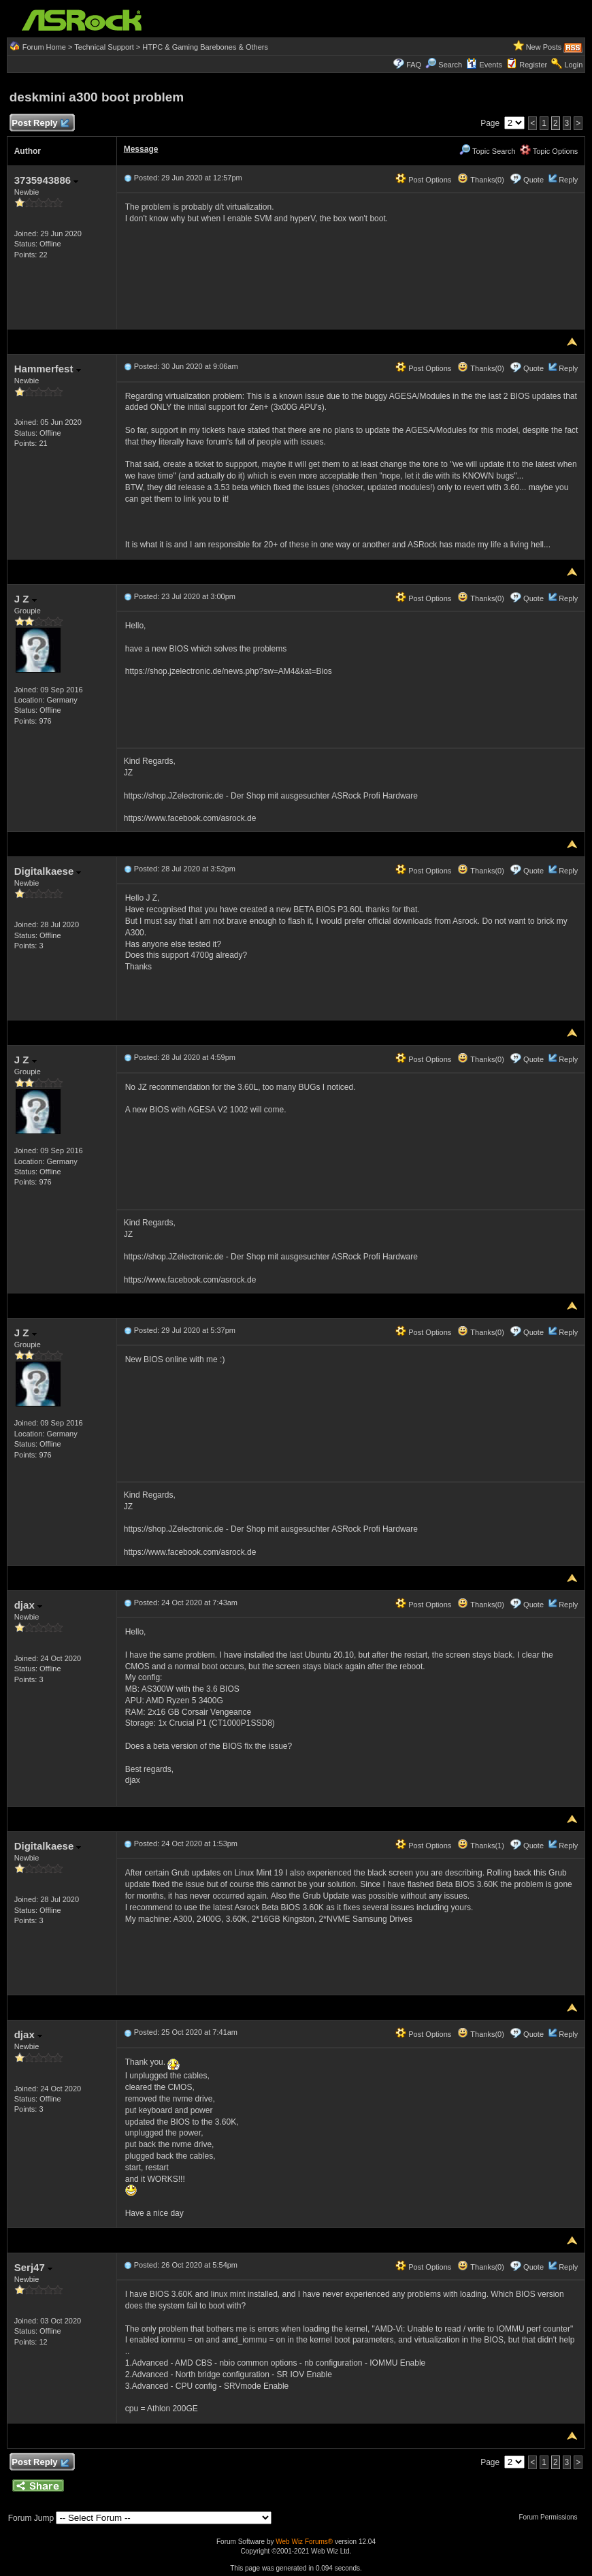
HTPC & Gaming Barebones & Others (205, 47)
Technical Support (103, 47)
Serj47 (33, 2267)
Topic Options (549, 151)
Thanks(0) (480, 180)
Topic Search (487, 151)
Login (573, 65)
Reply (568, 180)
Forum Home (44, 47)
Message (141, 149)
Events (484, 65)
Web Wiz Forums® (304, 2541)
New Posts (544, 47)
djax (28, 1605)
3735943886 (46, 180)
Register (533, 65)
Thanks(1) (480, 1845)
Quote (533, 180)
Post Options (423, 180)
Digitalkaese (48, 871)
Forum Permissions (551, 2517)
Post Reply (40, 123)
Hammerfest (47, 368)
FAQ (413, 65)
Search (450, 65)
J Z (25, 599)
